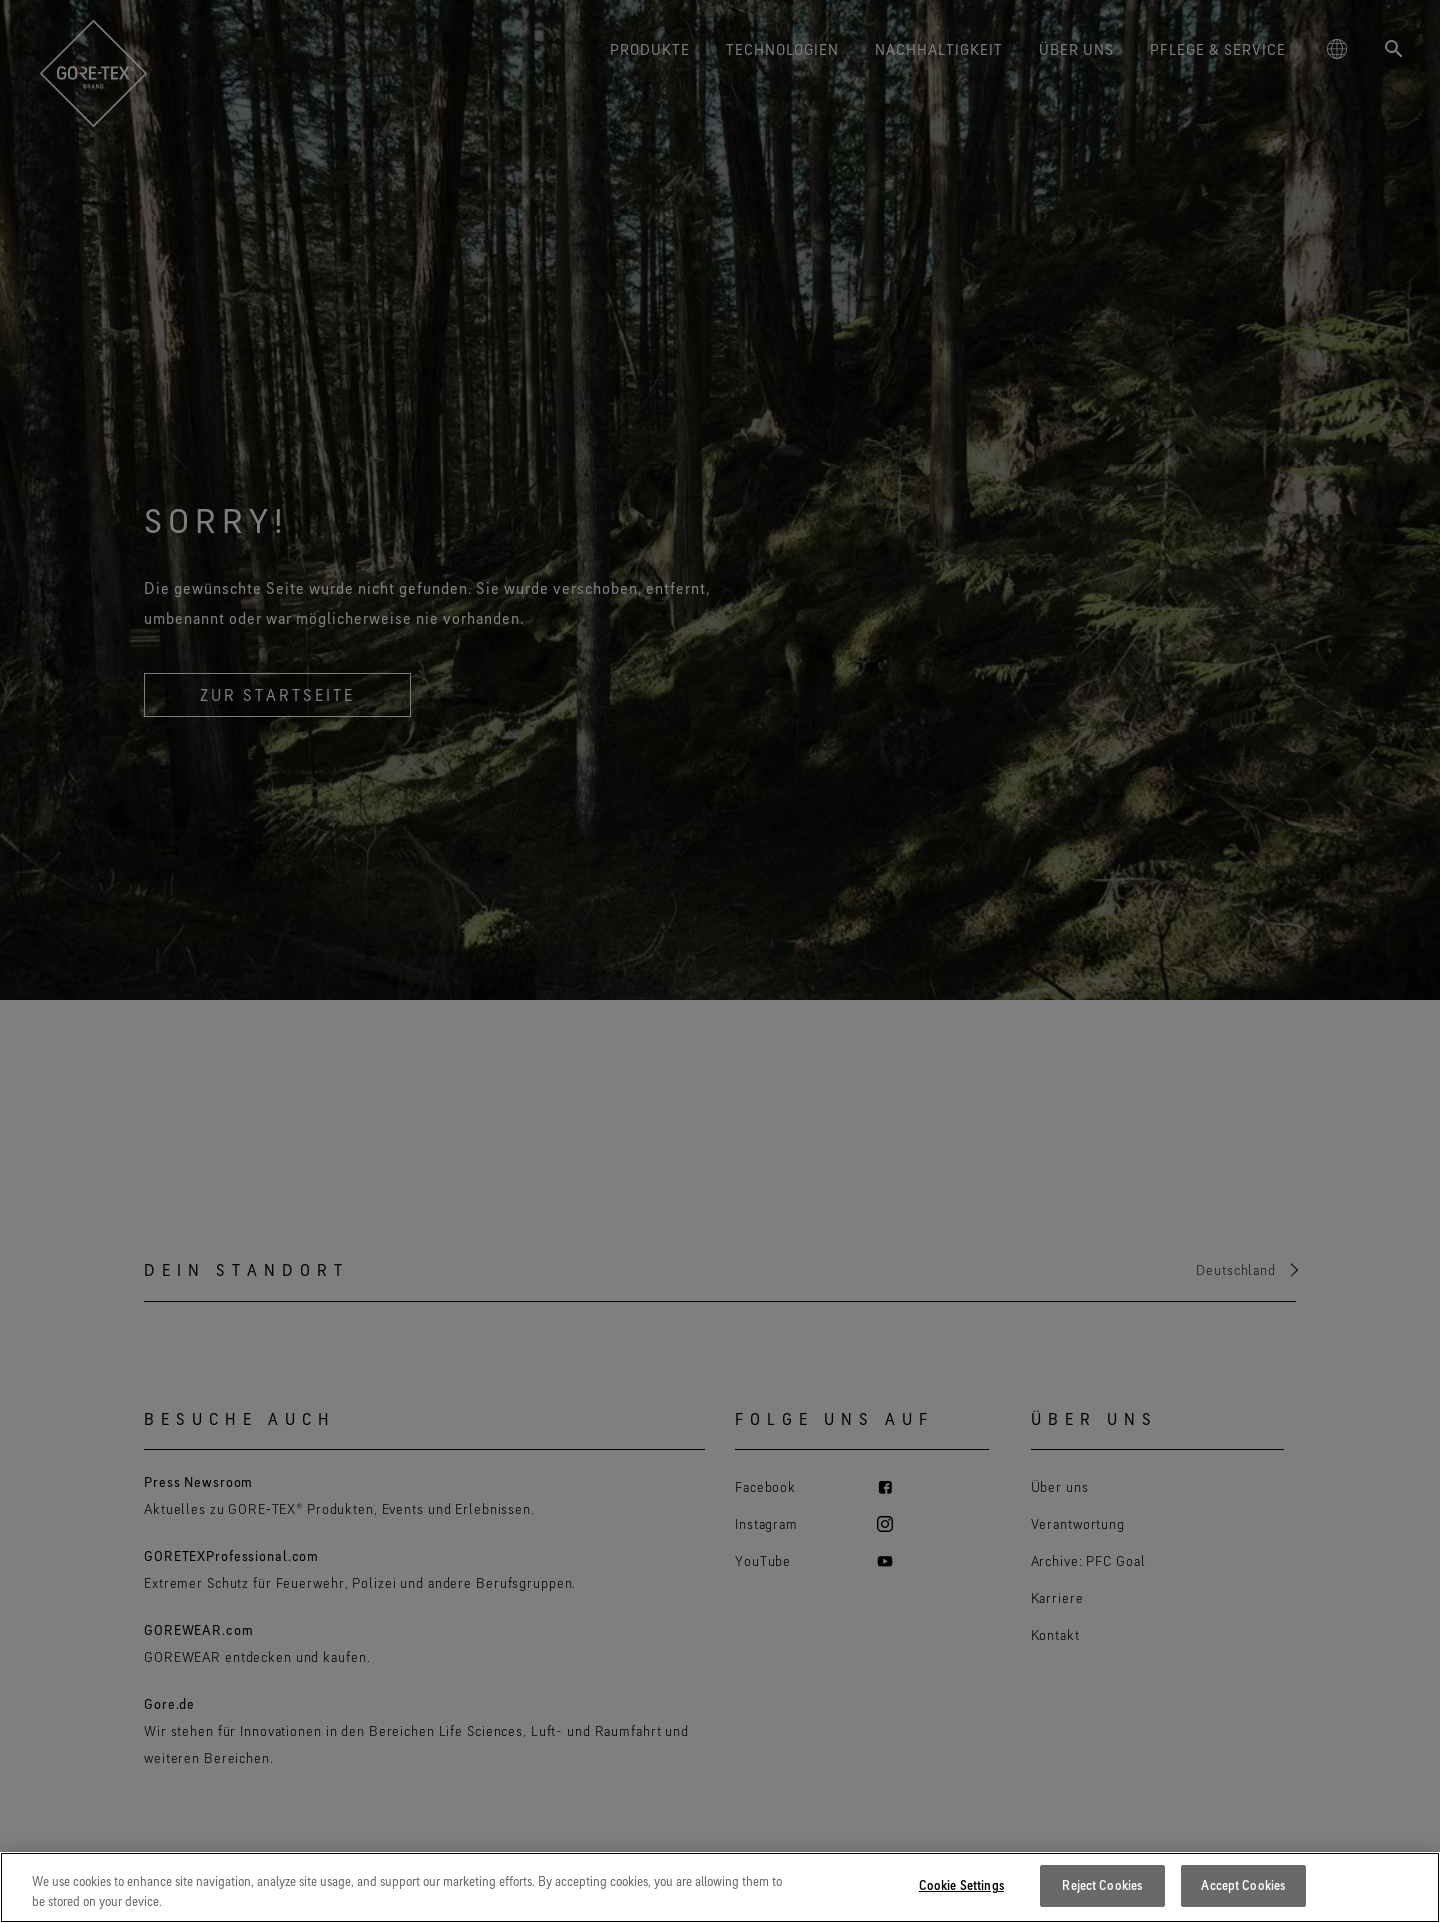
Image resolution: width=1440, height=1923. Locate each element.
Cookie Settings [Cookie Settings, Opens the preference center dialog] (961, 1888)
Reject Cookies (1102, 1888)
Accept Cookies (1243, 1888)
